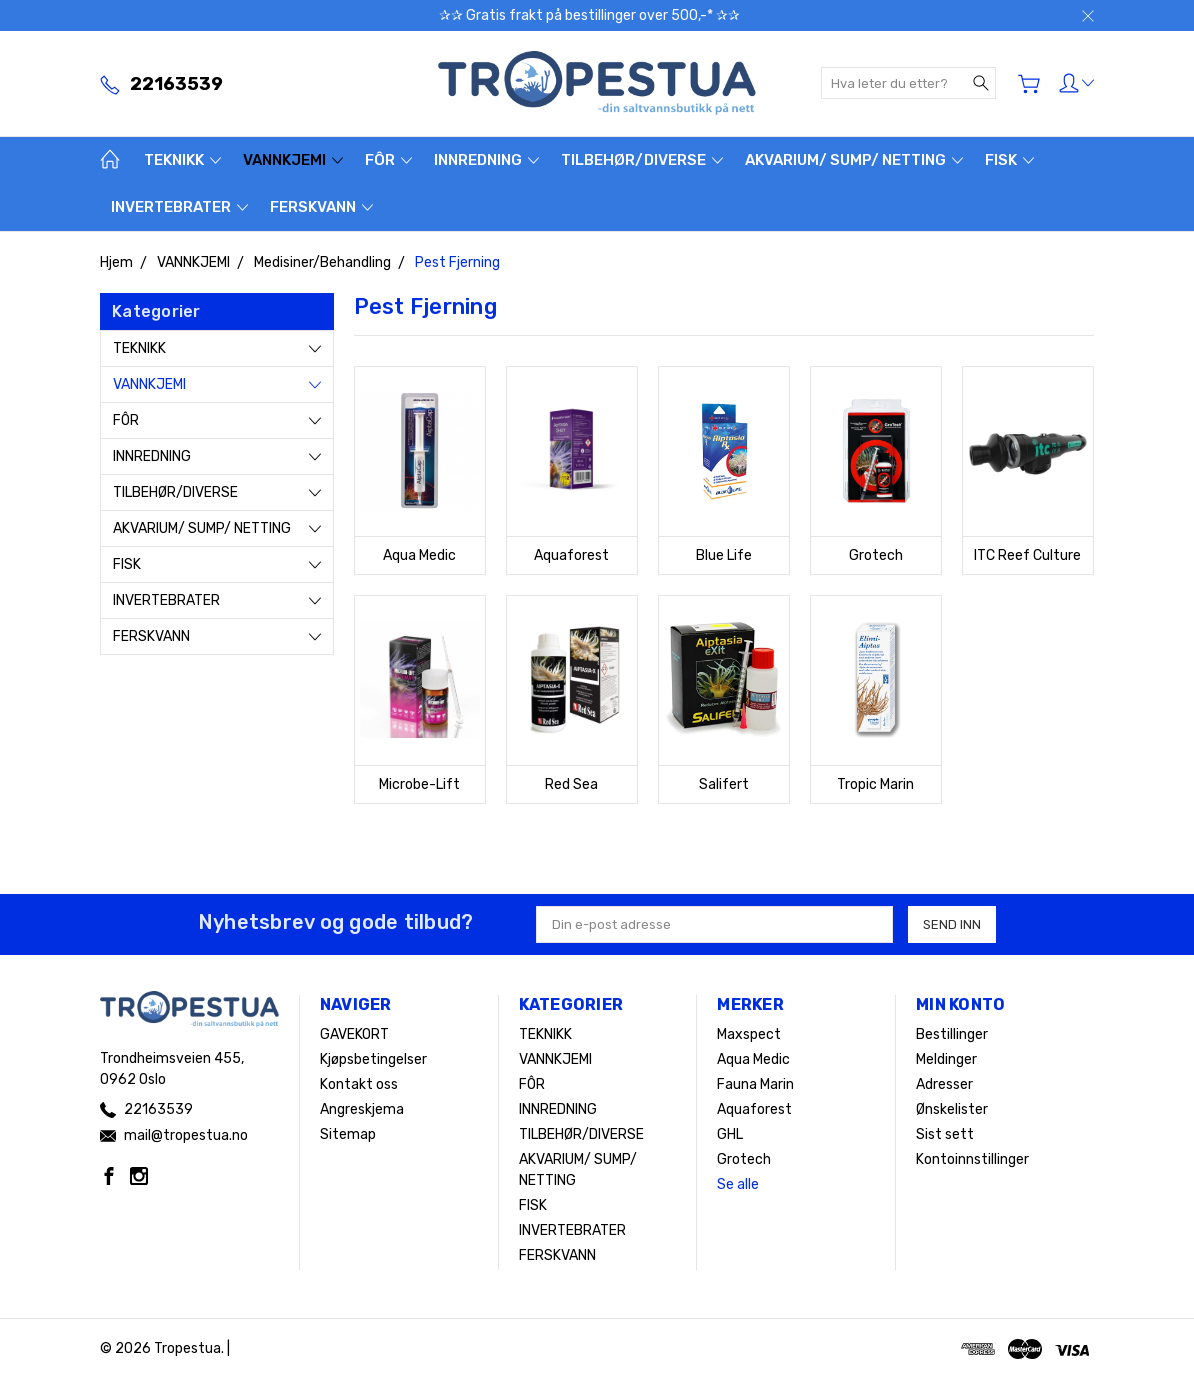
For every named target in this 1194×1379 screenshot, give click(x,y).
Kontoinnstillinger (972, 1159)
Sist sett (945, 1134)
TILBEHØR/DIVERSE (642, 160)
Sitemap (348, 1134)
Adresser (944, 1084)
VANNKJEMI (293, 160)
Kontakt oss (359, 1084)
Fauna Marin (755, 1084)
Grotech (744, 1159)
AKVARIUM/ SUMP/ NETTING (854, 160)
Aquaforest (754, 1109)
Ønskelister (952, 1109)
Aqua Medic (753, 1059)
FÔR (388, 160)
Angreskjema (362, 1109)
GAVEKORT (354, 1034)
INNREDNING (486, 160)
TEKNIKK (182, 160)
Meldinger (946, 1059)
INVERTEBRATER (179, 207)
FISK (1009, 160)
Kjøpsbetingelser (373, 1059)
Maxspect (749, 1034)
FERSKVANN (321, 207)
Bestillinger (952, 1034)
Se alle (738, 1184)
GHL (730, 1134)
